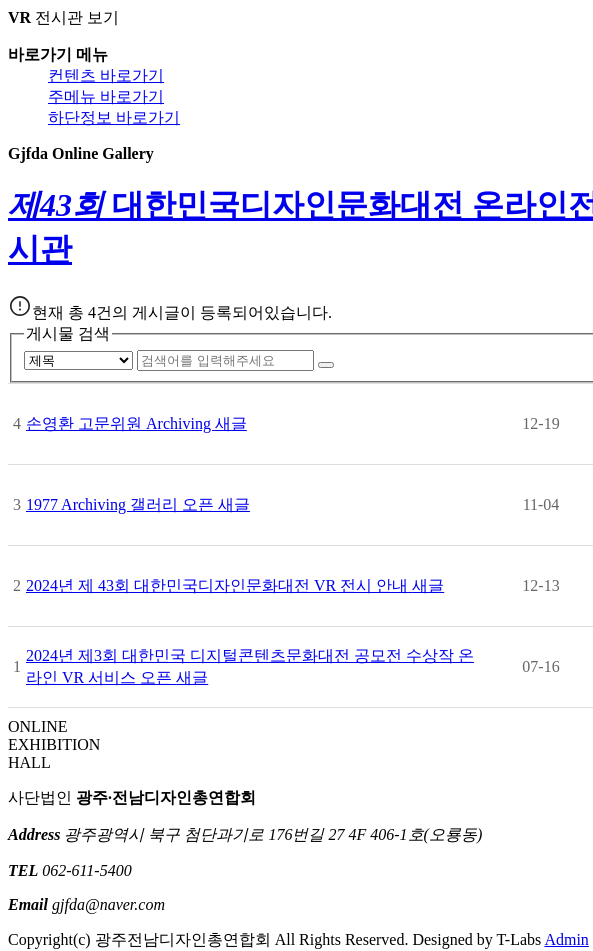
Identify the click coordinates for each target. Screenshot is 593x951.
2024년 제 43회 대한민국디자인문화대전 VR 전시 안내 (235, 585)
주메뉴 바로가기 (106, 96)
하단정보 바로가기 (114, 117)
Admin (566, 939)
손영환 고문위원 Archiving (136, 423)
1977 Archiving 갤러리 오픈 (138, 504)
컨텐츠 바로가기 (106, 75)
